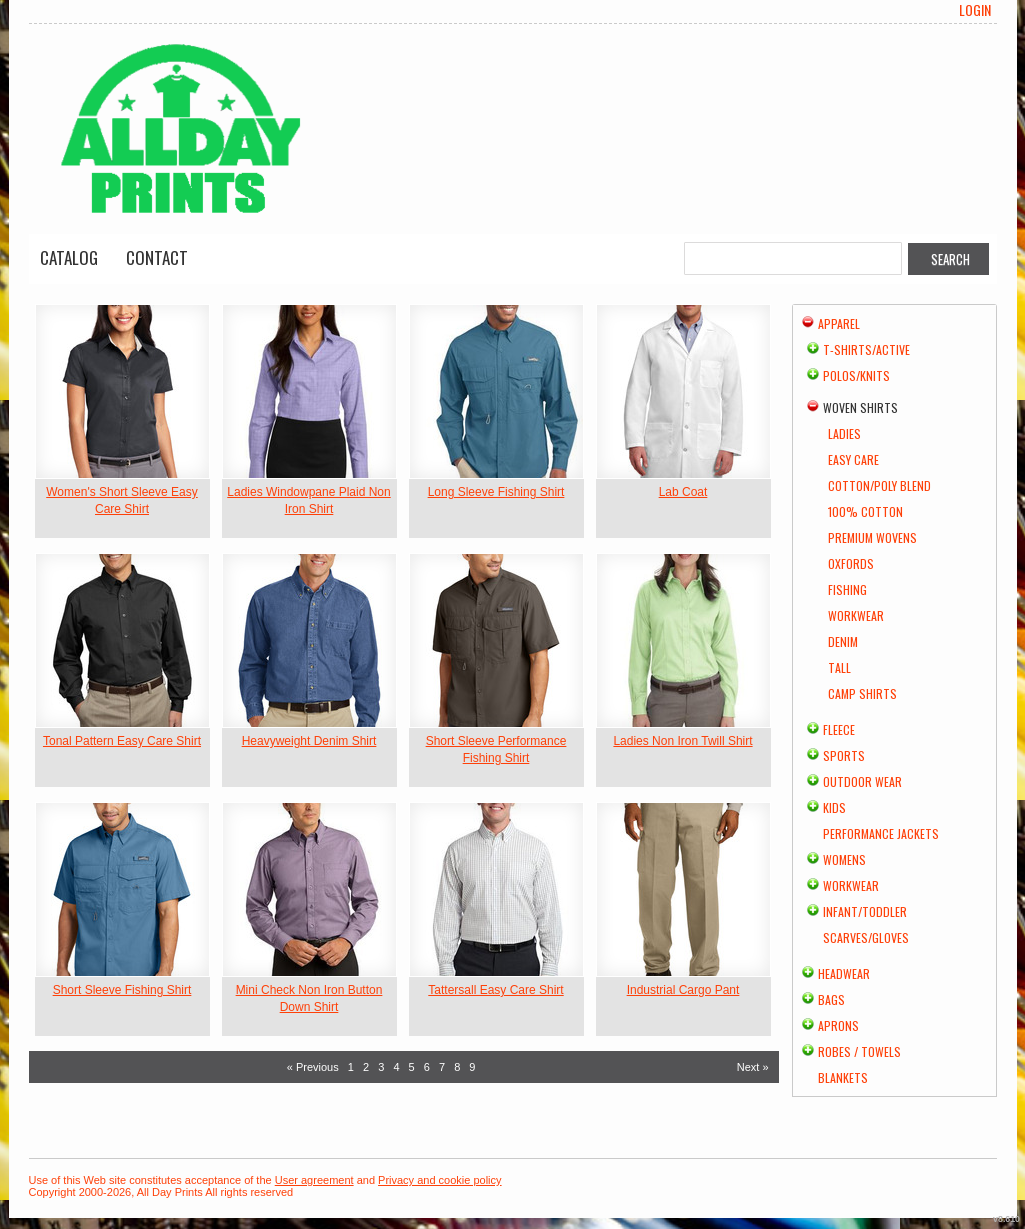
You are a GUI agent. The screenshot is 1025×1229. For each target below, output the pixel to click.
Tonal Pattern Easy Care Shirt (122, 741)
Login (975, 10)
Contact (157, 257)
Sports (844, 755)
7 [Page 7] (442, 1067)
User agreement (314, 1180)
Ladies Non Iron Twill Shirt (682, 741)
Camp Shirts (862, 693)
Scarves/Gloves (866, 937)
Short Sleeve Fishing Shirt (122, 990)
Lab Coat (683, 492)
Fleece (839, 729)
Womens (844, 859)
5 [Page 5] (412, 1067)
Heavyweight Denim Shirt (309, 741)
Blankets (843, 1077)
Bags (831, 999)
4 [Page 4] (396, 1067)
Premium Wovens (872, 537)
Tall (839, 667)
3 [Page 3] (381, 1067)
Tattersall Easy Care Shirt (495, 990)
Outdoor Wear (862, 781)
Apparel (839, 323)
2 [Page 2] (366, 1067)
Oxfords (851, 563)
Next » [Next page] (753, 1067)
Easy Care (853, 459)
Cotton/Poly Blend (879, 485)
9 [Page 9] (472, 1067)
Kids (834, 807)
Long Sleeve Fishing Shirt (496, 492)
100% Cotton (865, 511)
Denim (843, 641)
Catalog (69, 257)
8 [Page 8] (457, 1067)
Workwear (856, 615)
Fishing (847, 589)
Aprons (838, 1025)
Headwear (844, 973)
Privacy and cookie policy (440, 1180)
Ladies (844, 433)
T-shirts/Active (866, 349)
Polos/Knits (856, 375)
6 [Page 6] (427, 1067)
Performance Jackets (881, 833)
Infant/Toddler (865, 911)
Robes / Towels (859, 1051)
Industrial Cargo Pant (683, 990)
